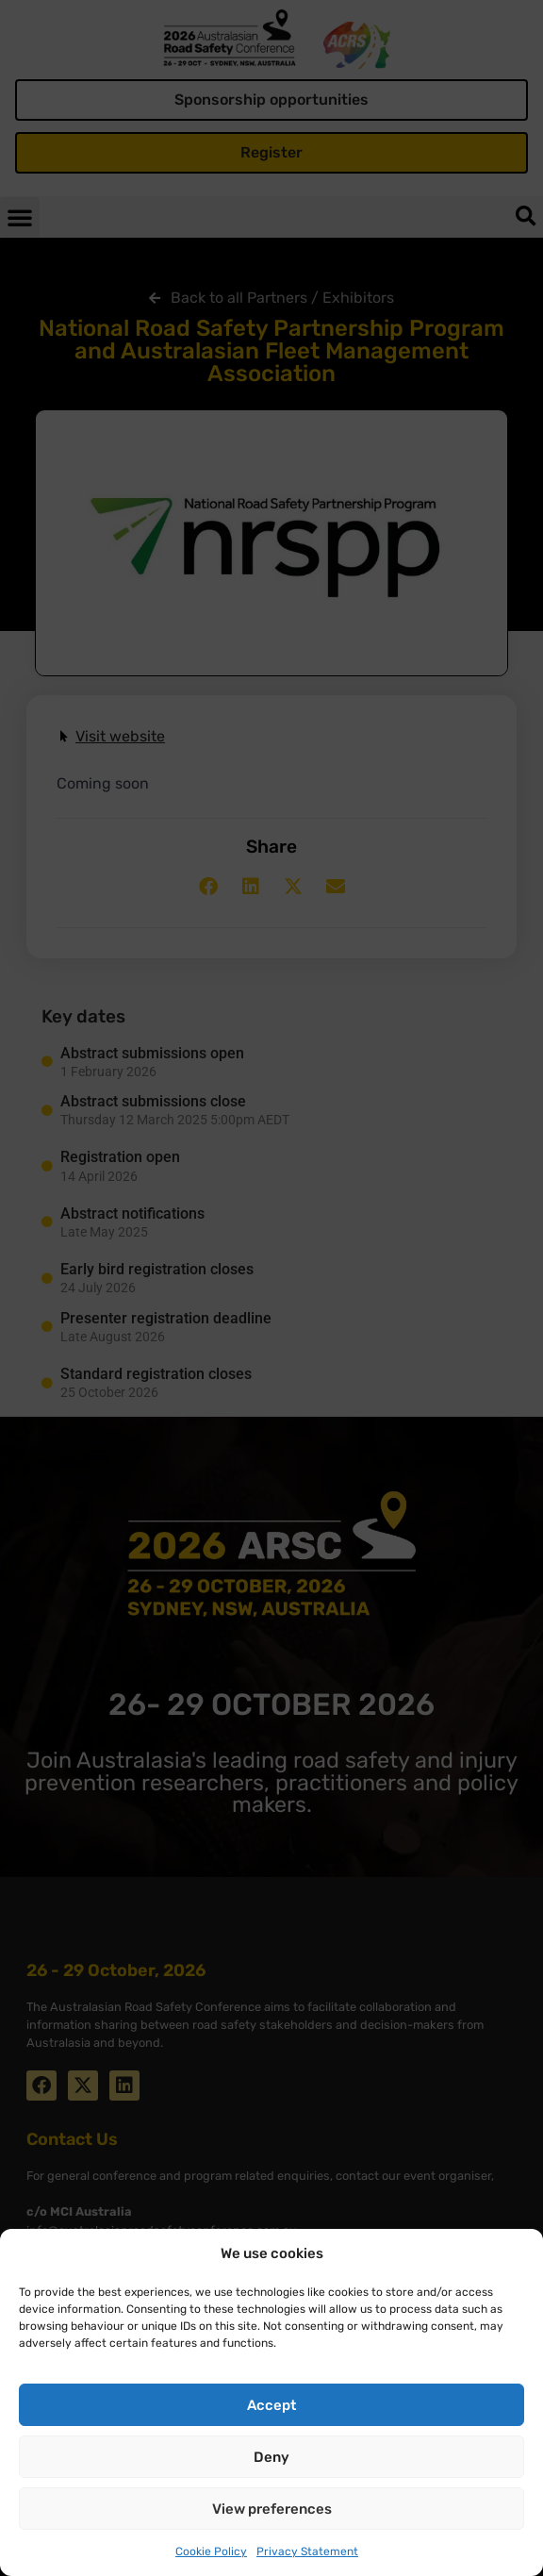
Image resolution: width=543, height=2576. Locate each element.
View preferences (272, 2509)
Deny (271, 2457)
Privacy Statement (307, 2551)
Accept (271, 2405)
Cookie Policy (211, 2551)
